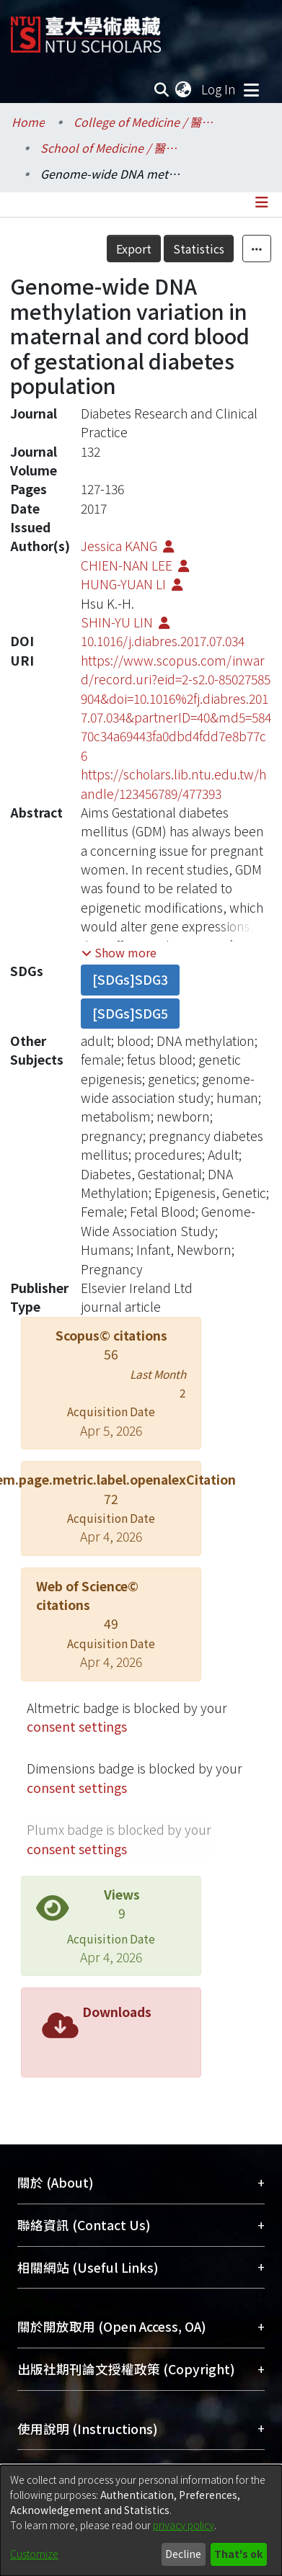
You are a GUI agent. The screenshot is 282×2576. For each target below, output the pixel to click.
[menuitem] (184, 89)
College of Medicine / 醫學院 (146, 121)
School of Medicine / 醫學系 (112, 147)
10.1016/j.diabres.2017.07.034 (162, 641)
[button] (119, 952)
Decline (183, 2553)
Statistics (198, 248)
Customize (34, 2553)
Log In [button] (219, 89)
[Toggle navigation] (251, 89)
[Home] (86, 29)
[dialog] (141, 2520)
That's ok (238, 2553)
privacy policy (183, 2525)
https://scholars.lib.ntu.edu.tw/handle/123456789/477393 (173, 783)
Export (133, 248)
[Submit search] (161, 89)
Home (28, 121)
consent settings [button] (77, 1726)
